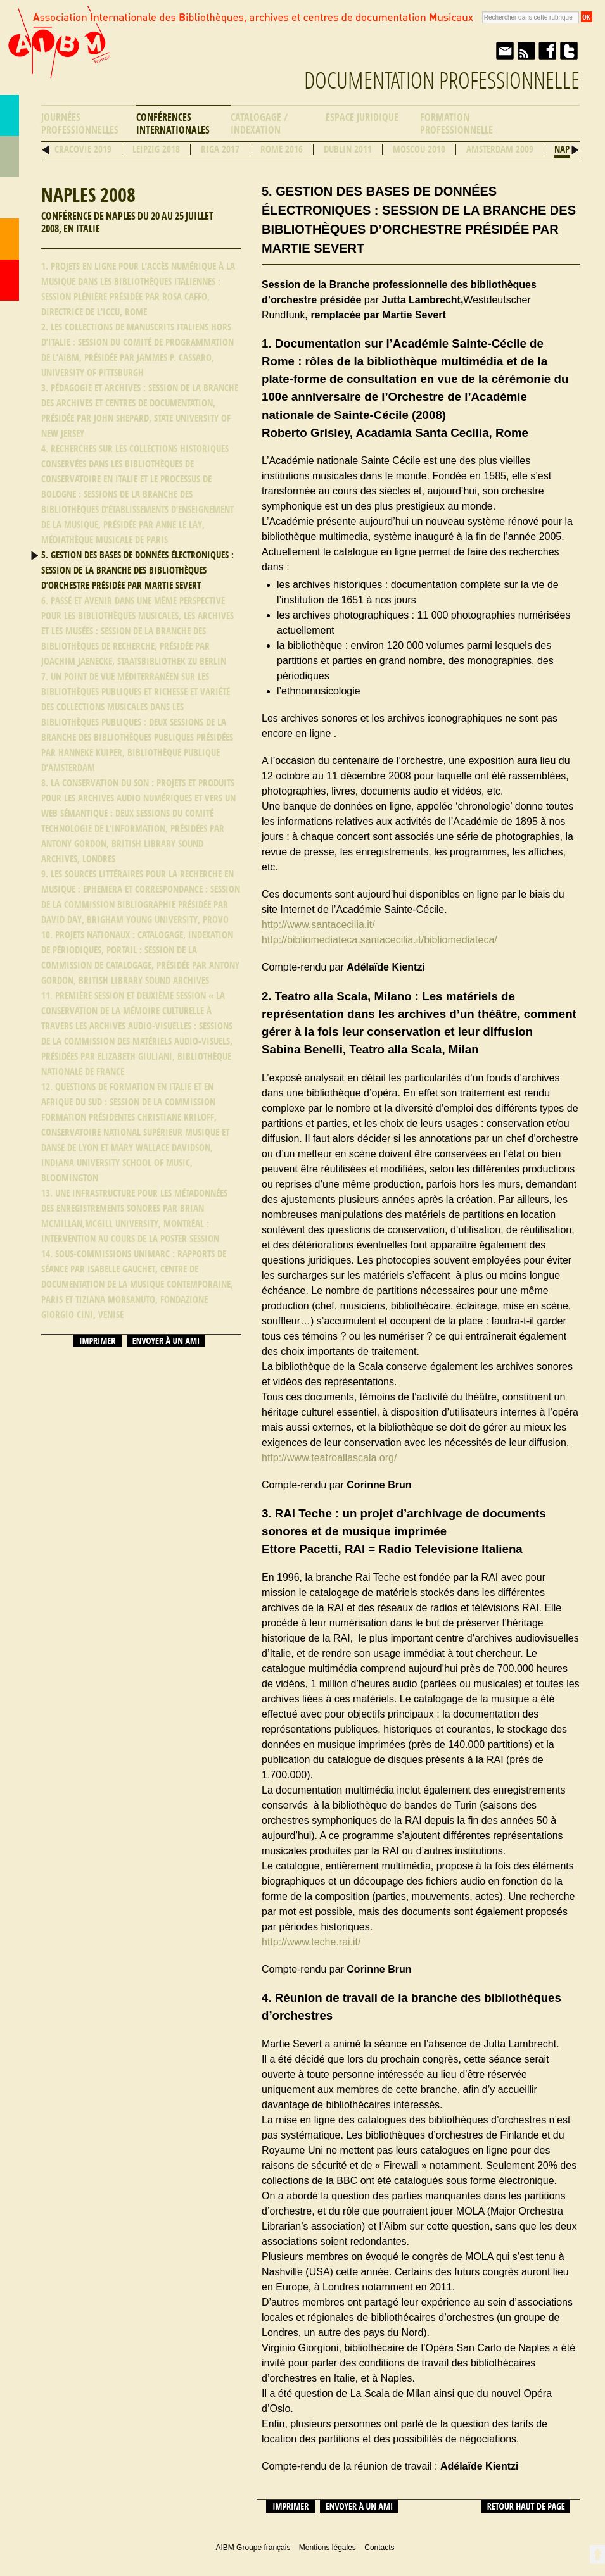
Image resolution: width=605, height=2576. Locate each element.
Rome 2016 (281, 149)
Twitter (568, 50)
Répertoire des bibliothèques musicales (9, 156)
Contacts (9, 239)
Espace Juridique (362, 117)
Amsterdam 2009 (499, 149)
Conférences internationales (173, 123)
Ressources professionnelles (9, 197)
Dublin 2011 (348, 149)
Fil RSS (525, 50)
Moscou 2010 (419, 149)
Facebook (547, 50)
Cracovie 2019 (82, 149)
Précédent (46, 150)
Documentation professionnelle (442, 80)
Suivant (575, 150)
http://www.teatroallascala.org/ (329, 1457)
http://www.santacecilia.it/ (318, 924)
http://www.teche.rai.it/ (311, 1942)
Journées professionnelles (79, 123)
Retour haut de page (525, 2506)
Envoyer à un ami (504, 50)
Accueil (9, 280)
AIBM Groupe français (57, 52)
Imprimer (97, 1341)
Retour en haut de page (597, 2554)
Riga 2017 (220, 149)
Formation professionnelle (456, 123)
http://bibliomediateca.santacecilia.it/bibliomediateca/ (379, 939)
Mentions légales (327, 2547)
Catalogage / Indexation (259, 123)
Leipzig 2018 (156, 149)
